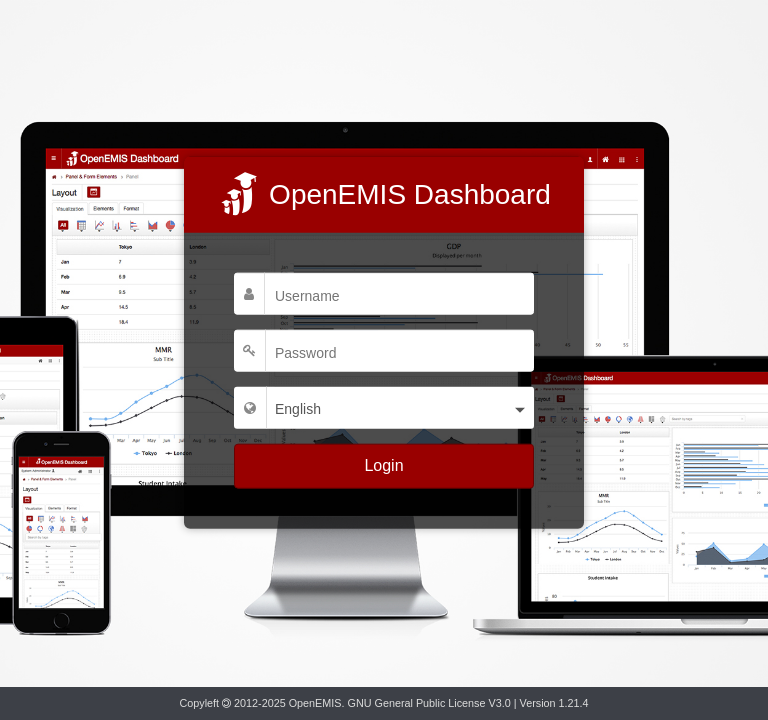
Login (383, 465)
